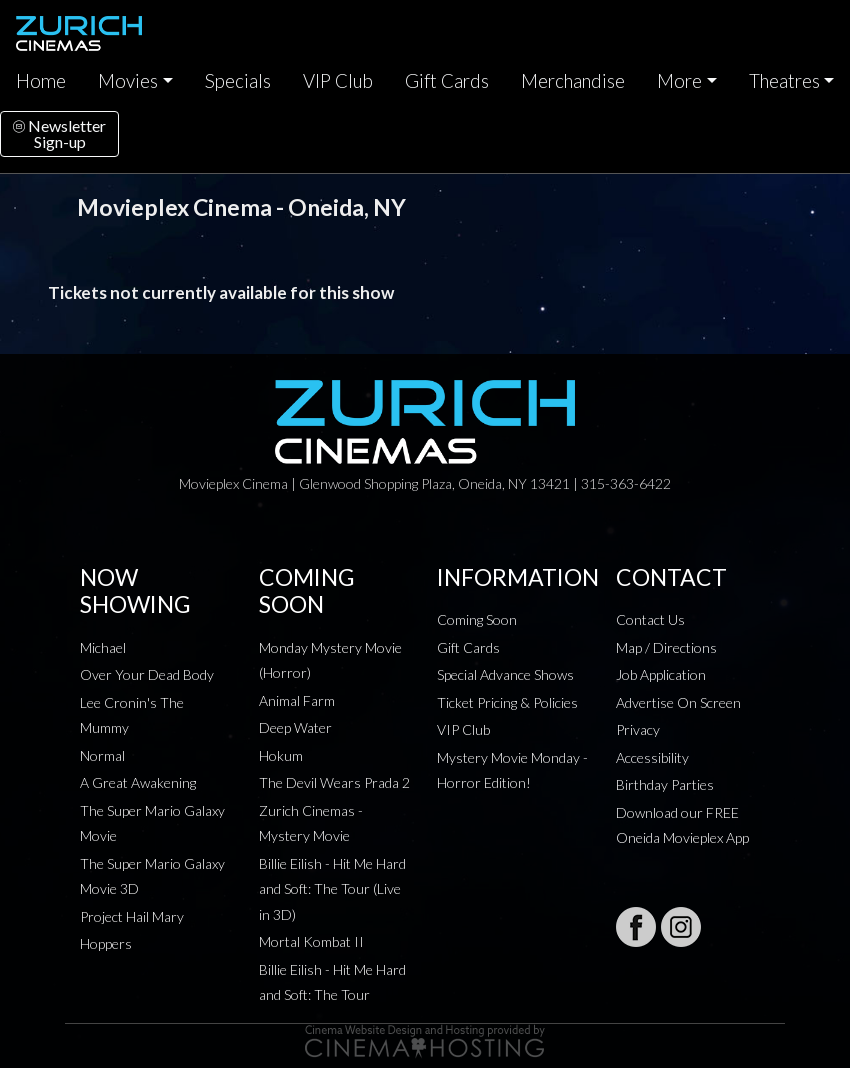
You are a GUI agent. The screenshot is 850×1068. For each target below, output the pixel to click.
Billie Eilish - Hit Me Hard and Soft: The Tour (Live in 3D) (332, 889)
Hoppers (106, 943)
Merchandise (573, 81)
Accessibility (652, 757)
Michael (103, 647)
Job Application (661, 674)
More (679, 81)
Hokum (281, 755)
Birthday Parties (665, 784)
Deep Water (295, 727)
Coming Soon (477, 619)
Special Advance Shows (505, 674)
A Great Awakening (138, 782)
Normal (102, 755)
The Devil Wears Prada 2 (334, 782)
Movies (128, 81)
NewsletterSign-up (59, 133)
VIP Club (338, 81)
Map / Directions (666, 647)
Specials (238, 81)
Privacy (638, 729)
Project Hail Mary (132, 916)
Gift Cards (447, 81)
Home (41, 81)
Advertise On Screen (678, 702)
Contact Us (650, 619)
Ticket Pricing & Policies (507, 702)
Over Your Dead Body (147, 674)
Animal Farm (297, 700)
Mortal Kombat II (311, 941)
